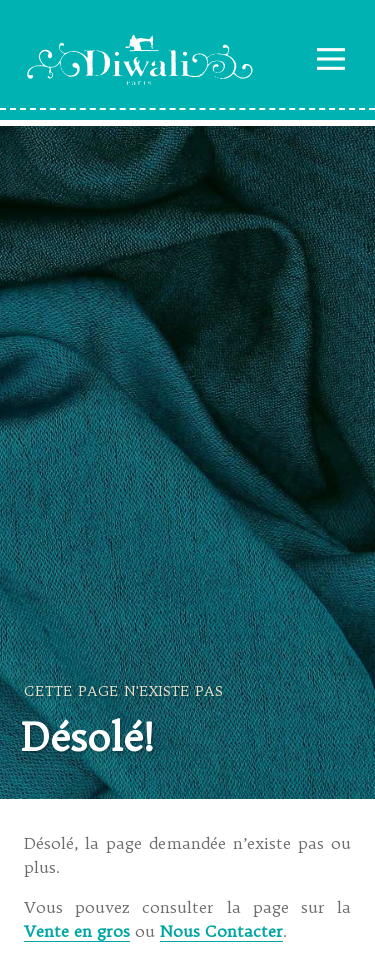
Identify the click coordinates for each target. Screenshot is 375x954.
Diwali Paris (140, 60)
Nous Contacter (221, 931)
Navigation (331, 59)
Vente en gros (77, 931)
